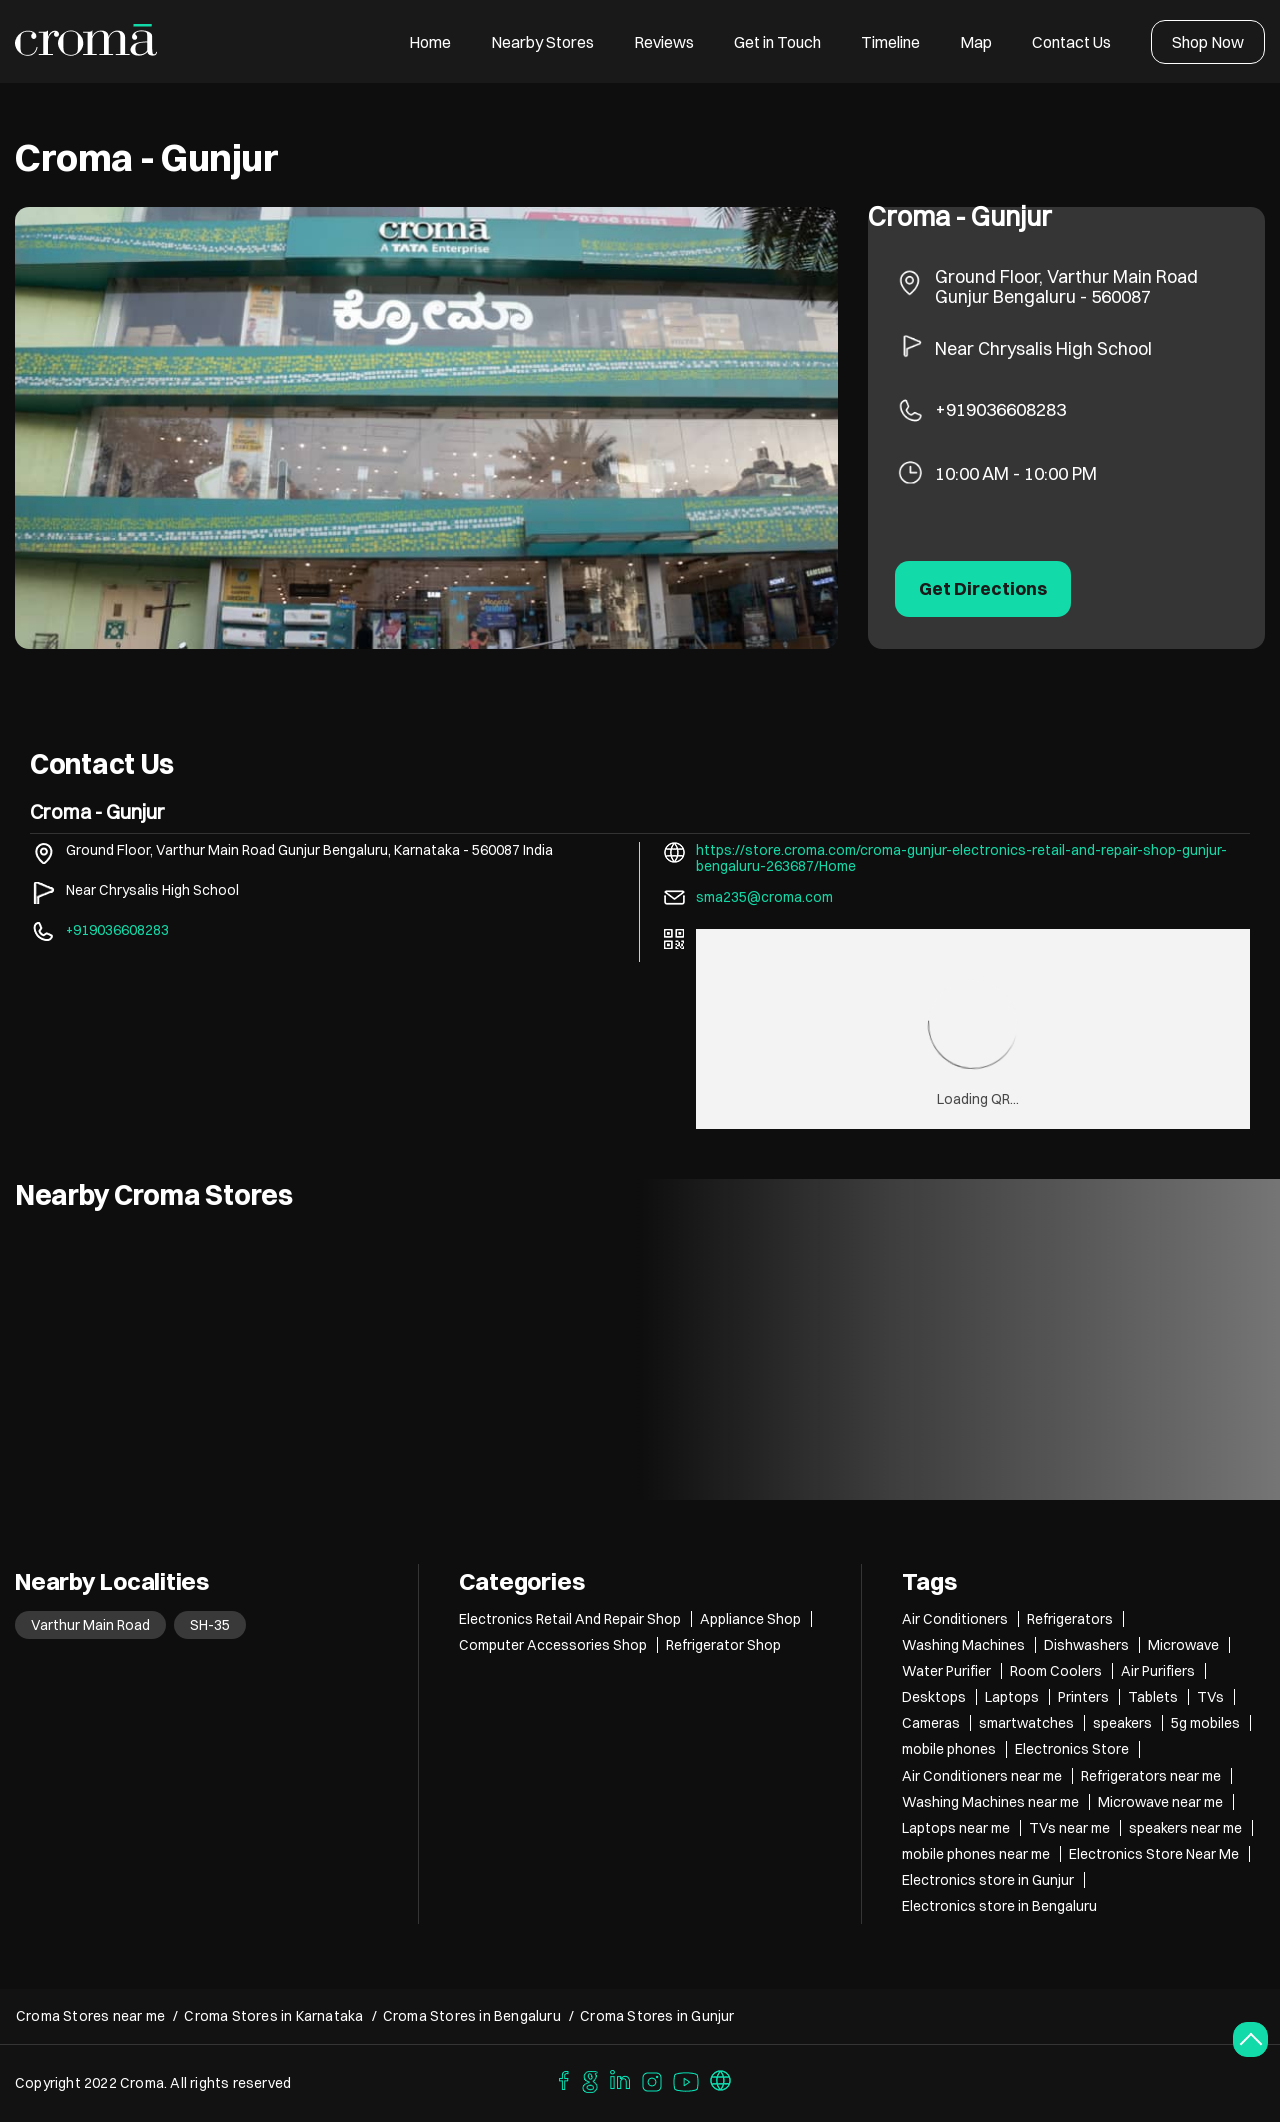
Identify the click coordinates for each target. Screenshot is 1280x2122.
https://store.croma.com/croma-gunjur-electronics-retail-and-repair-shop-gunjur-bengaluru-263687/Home (961, 858)
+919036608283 (1000, 409)
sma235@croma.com (764, 897)
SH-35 (210, 1625)
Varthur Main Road (90, 1625)
